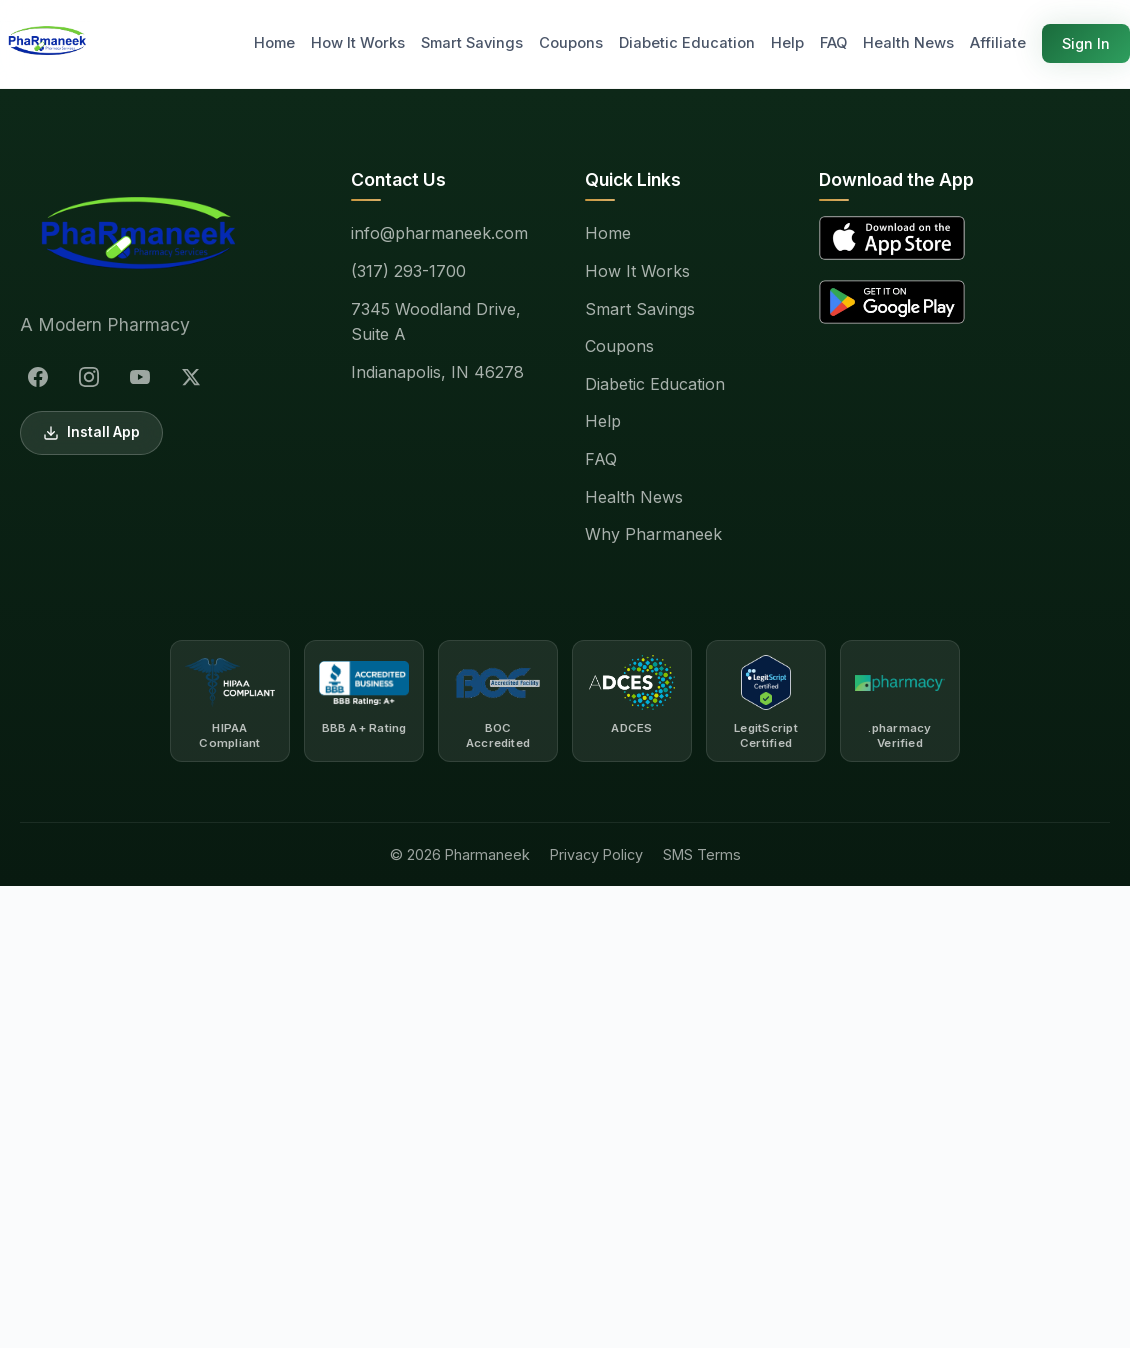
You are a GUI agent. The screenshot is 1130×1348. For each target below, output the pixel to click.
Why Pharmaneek (653, 534)
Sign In (1086, 43)
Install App (91, 432)
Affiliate (998, 43)
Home (274, 43)
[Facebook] (38, 377)
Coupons (571, 43)
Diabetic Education (687, 43)
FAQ (833, 43)
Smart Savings (472, 43)
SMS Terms (702, 854)
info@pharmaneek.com (439, 233)
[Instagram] (89, 377)
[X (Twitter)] (191, 377)
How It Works (358, 43)
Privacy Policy (596, 854)
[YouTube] (140, 377)
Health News (908, 43)
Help (787, 43)
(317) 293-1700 (408, 271)
